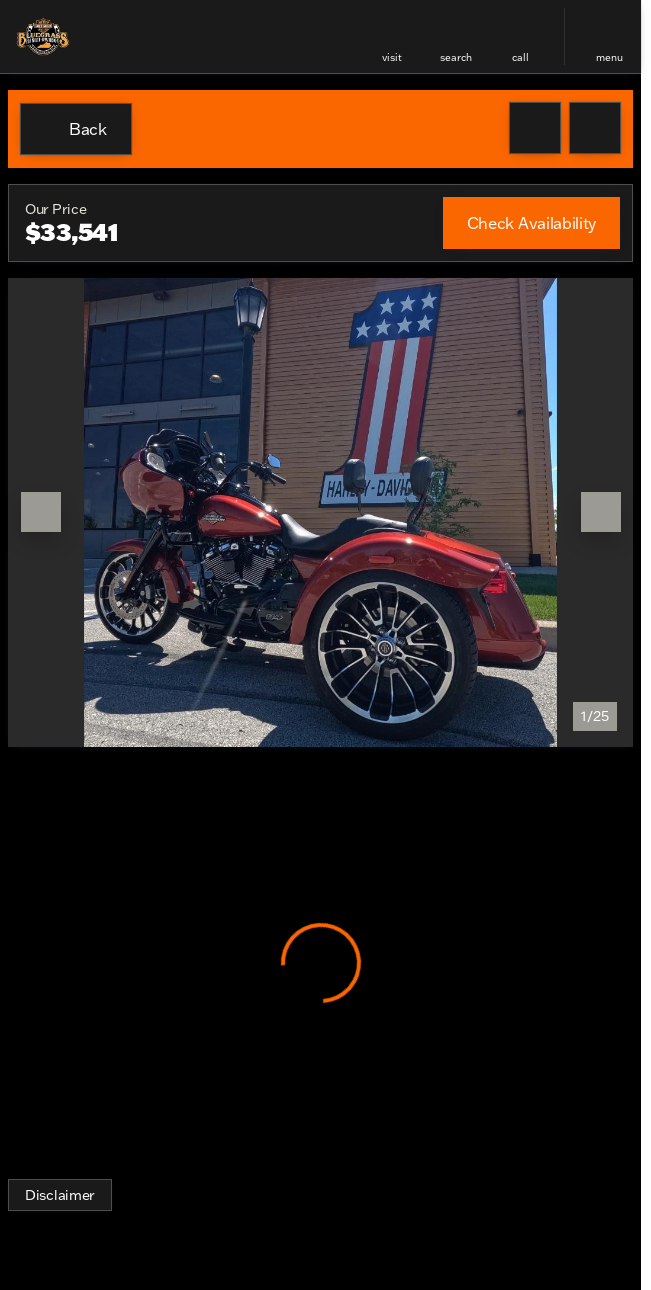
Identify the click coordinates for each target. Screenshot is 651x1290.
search (456, 57)
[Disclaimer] (60, 1195)
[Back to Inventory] (76, 129)
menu (609, 57)
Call (520, 57)
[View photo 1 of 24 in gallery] (320, 512)
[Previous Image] (41, 512)
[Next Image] (601, 512)
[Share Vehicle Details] (595, 128)
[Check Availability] (531, 223)
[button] (392, 36)
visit (392, 57)
